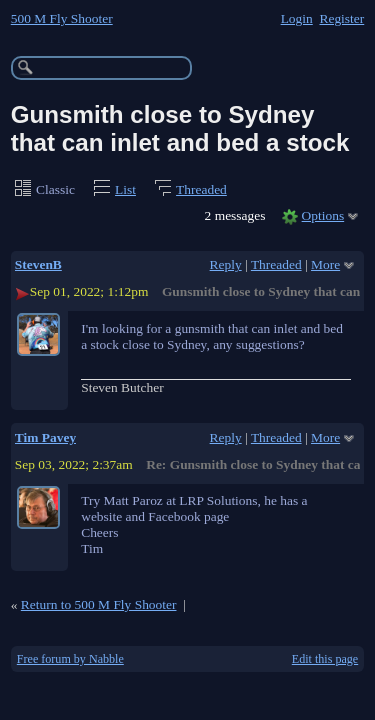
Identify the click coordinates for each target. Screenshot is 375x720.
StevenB (38, 264)
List (125, 189)
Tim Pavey (45, 437)
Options (323, 215)
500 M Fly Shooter (62, 18)
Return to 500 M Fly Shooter (99, 604)
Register (341, 18)
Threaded (201, 189)
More (325, 264)
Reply (226, 264)
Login (297, 18)
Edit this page (325, 659)
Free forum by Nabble (70, 659)
